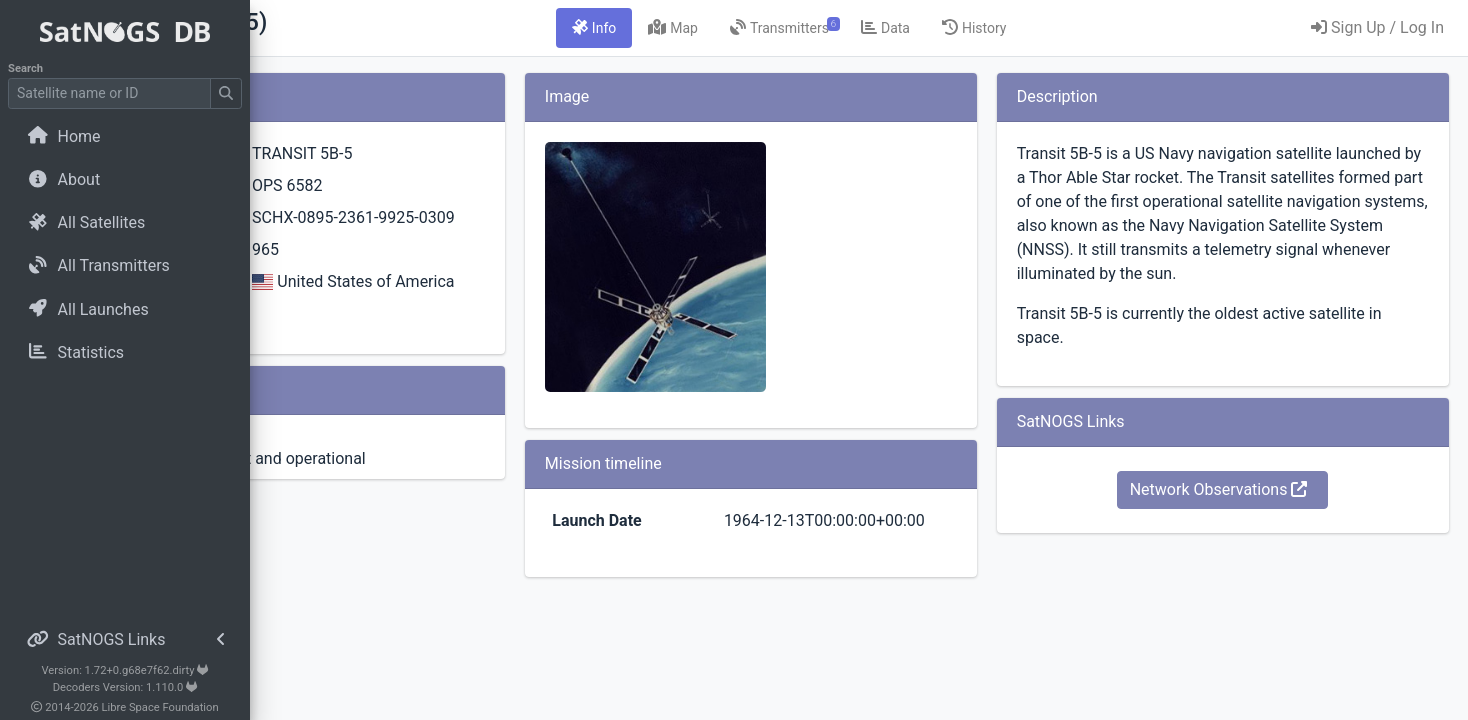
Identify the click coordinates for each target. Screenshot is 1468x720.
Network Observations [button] (1256, 513)
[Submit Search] (226, 93)
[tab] (706, 28)
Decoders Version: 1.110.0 (125, 687)
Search (25, 68)
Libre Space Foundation (160, 707)
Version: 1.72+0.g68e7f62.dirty (124, 670)
